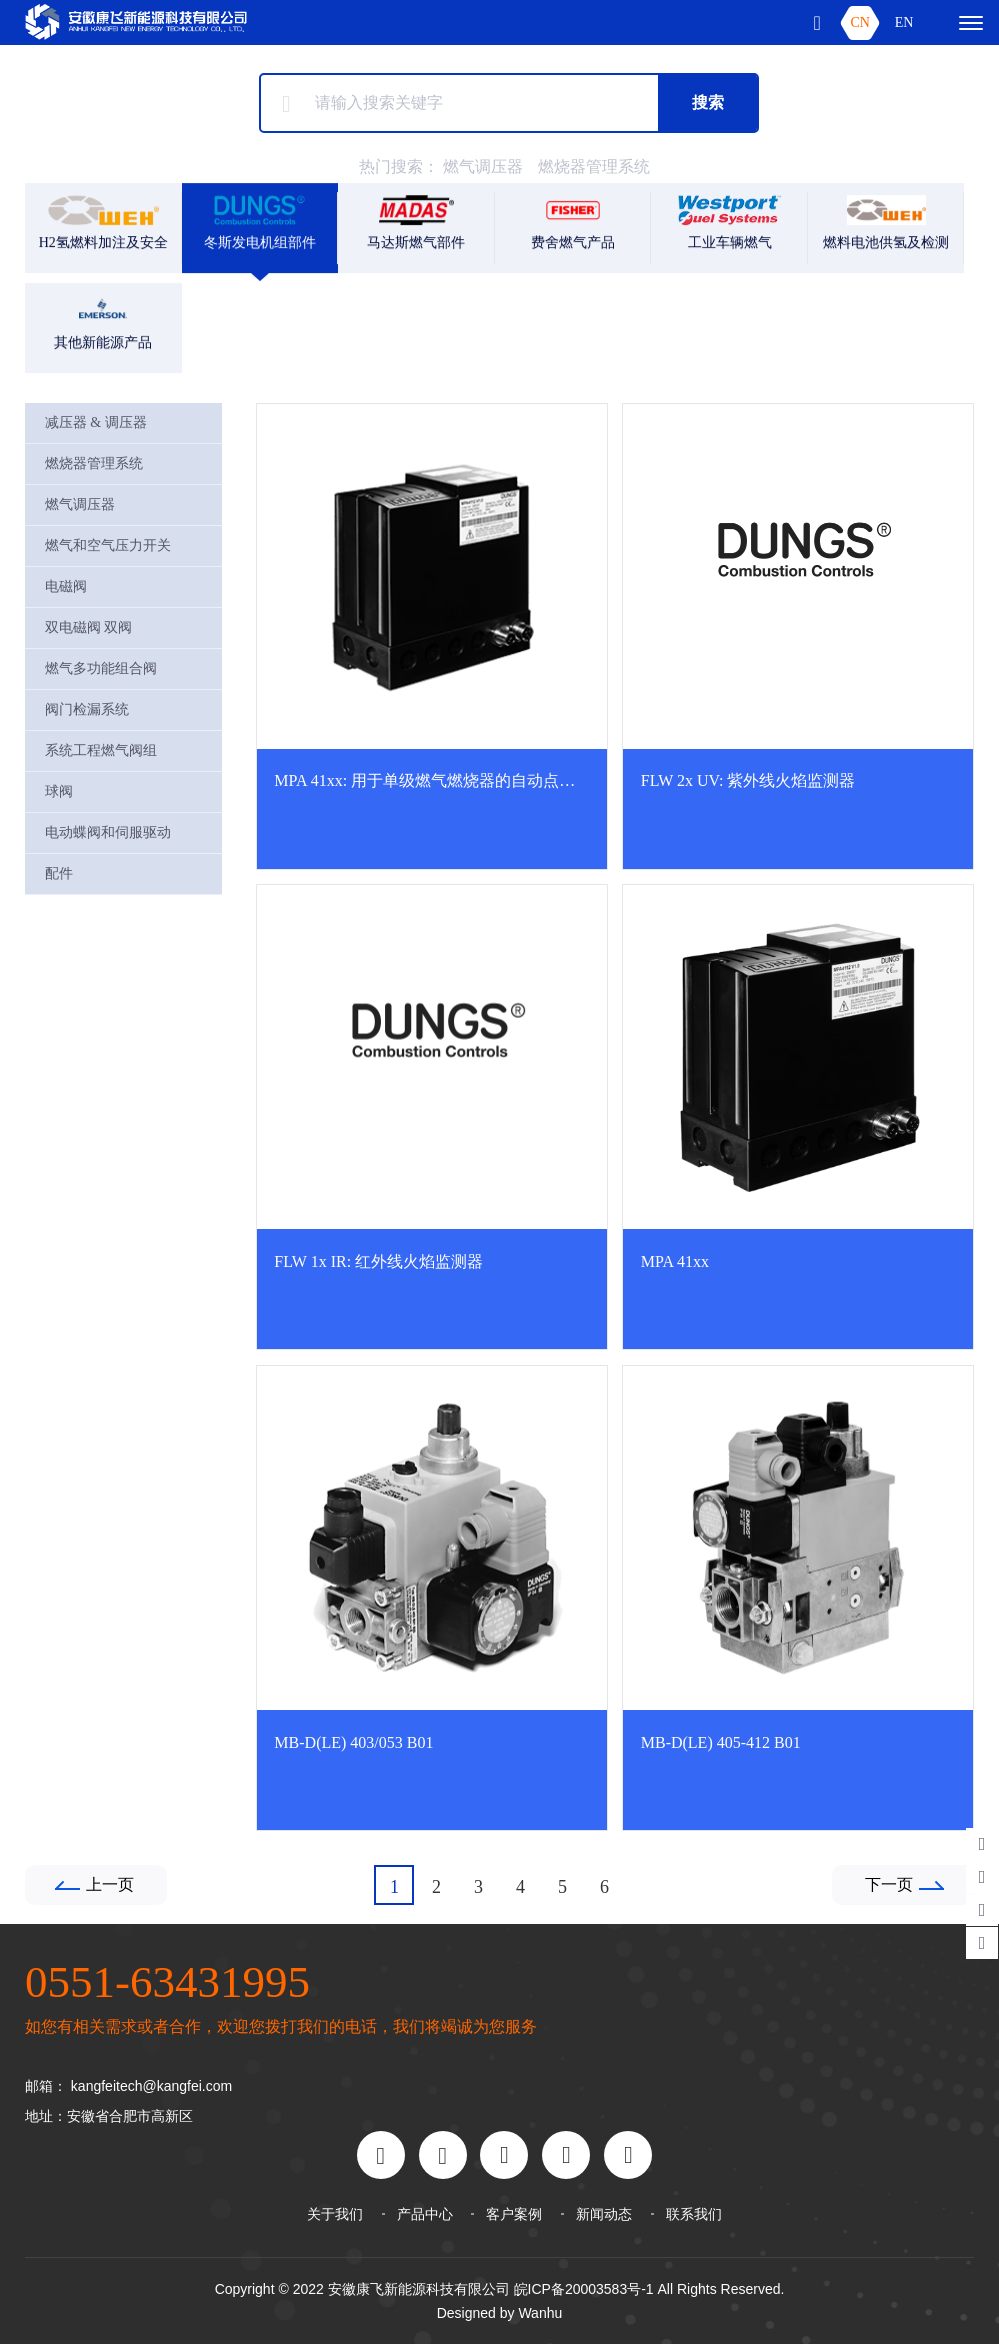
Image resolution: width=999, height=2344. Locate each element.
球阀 (59, 791)
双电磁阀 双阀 (89, 627)
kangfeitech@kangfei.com (151, 2086)
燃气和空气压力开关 (108, 545)
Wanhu (540, 2313)
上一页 (110, 1884)
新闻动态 (604, 2214)
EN (904, 22)
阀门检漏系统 (87, 709)
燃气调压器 (483, 166)
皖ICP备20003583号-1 (584, 2289)
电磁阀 (66, 586)
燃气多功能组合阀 (101, 668)
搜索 (708, 102)
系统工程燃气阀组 (101, 750)
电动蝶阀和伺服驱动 (108, 832)
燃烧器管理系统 (594, 166)
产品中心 (425, 2214)
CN (859, 22)
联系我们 (694, 2214)
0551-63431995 (167, 1982)
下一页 (889, 1884)
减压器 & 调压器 (96, 422)
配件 (59, 873)
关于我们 (335, 2214)
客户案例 (514, 2214)
